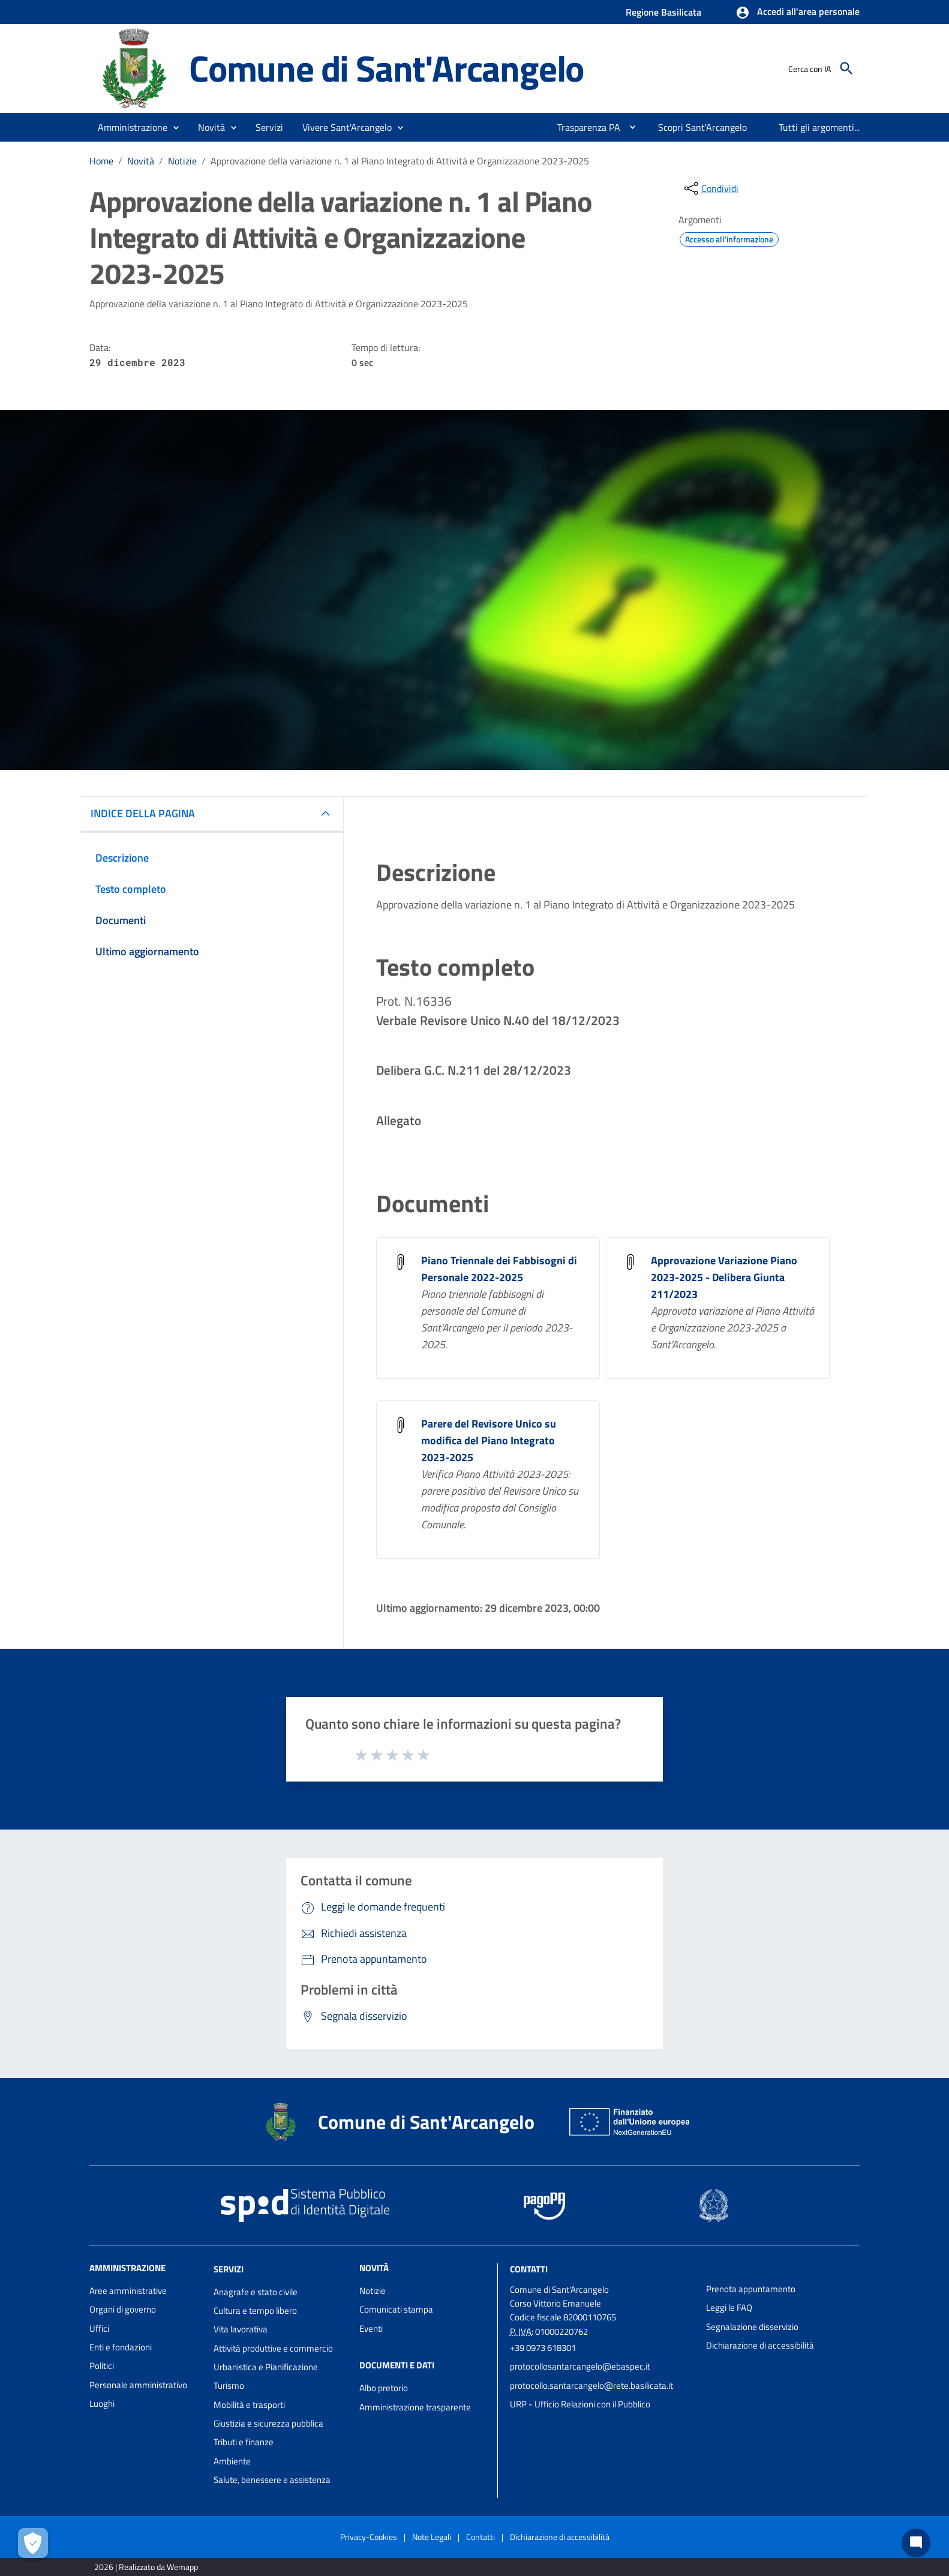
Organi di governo (122, 2309)
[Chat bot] (916, 2543)
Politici (101, 2366)
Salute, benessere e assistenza (272, 2480)
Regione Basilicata (663, 12)
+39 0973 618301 (543, 2348)
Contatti (529, 2269)
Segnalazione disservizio (752, 2327)
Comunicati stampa (396, 2309)
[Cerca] (846, 68)
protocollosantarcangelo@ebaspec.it (580, 2366)
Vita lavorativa (241, 2329)
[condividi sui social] (710, 188)
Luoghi (102, 2403)
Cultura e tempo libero (255, 2310)
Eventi (371, 2328)
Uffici (99, 2328)
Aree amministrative (128, 2291)
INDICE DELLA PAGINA (143, 813)
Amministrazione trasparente (415, 2407)
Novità (140, 161)
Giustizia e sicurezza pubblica (268, 2423)
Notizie (182, 161)
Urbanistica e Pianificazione (266, 2367)
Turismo (229, 2385)
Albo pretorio (383, 2388)
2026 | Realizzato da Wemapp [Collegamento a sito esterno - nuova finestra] (146, 2566)
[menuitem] (584, 127)
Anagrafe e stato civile (256, 2292)
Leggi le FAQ (729, 2307)
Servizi (229, 2269)
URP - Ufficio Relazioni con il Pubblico (580, 2404)
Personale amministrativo (138, 2385)
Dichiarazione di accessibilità (760, 2345)
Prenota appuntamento (750, 2289)
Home (101, 161)
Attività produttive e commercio (273, 2348)
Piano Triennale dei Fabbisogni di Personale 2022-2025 (499, 1268)
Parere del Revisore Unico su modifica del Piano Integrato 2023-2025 (488, 1440)
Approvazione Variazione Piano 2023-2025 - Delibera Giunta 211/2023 (724, 1277)
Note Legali (431, 2536)
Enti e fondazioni (120, 2347)
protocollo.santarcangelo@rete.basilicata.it (591, 2385)
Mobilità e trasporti (249, 2405)
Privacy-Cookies (368, 2536)
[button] (797, 12)
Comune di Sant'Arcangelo (386, 68)
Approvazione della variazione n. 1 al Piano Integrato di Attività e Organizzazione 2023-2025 (400, 161)
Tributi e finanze (244, 2442)
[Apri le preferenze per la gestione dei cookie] (33, 2543)
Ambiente (232, 2461)
